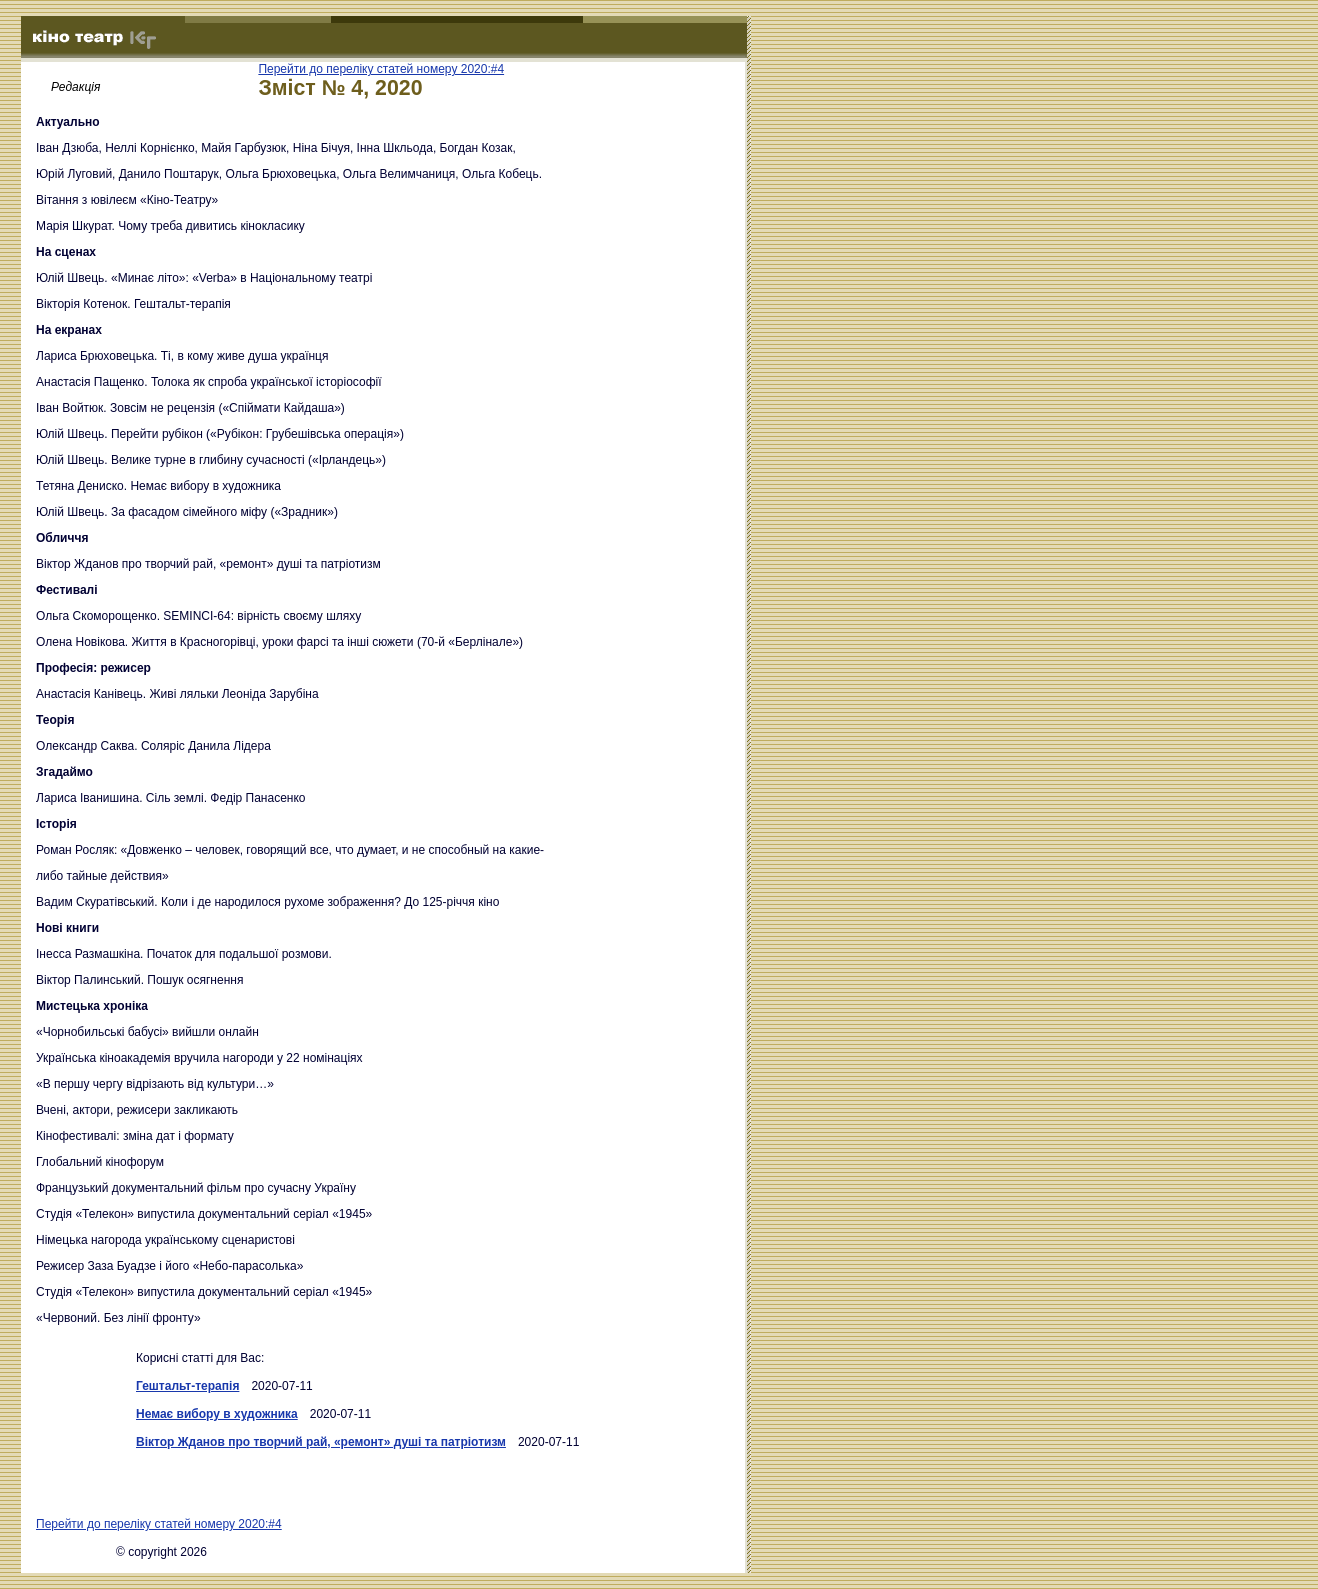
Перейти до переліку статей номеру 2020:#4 (381, 69)
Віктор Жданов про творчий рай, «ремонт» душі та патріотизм (321, 1442)
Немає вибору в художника (217, 1414)
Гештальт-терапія (187, 1386)
